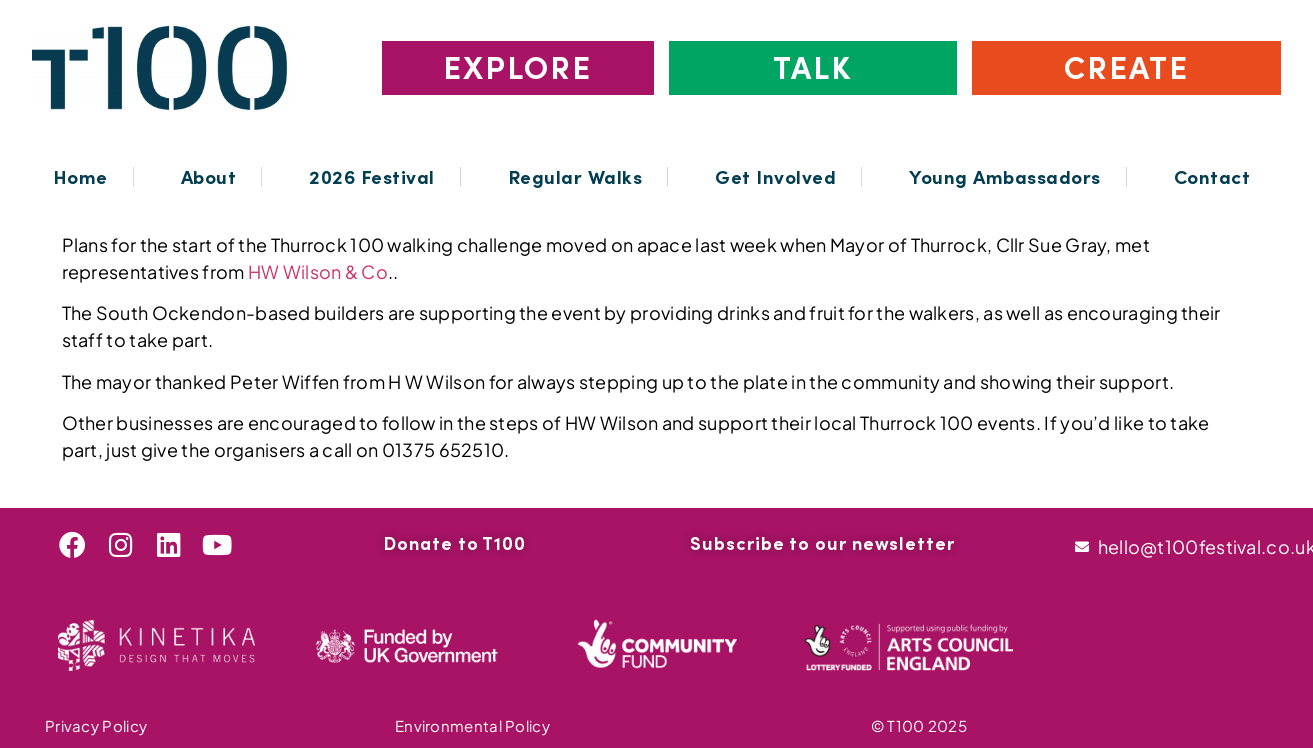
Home (80, 177)
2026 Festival (372, 177)
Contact (1212, 177)
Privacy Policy (96, 725)
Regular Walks (575, 177)
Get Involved (775, 177)
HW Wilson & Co (318, 271)
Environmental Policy (472, 725)
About (209, 177)
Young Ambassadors (1005, 177)
